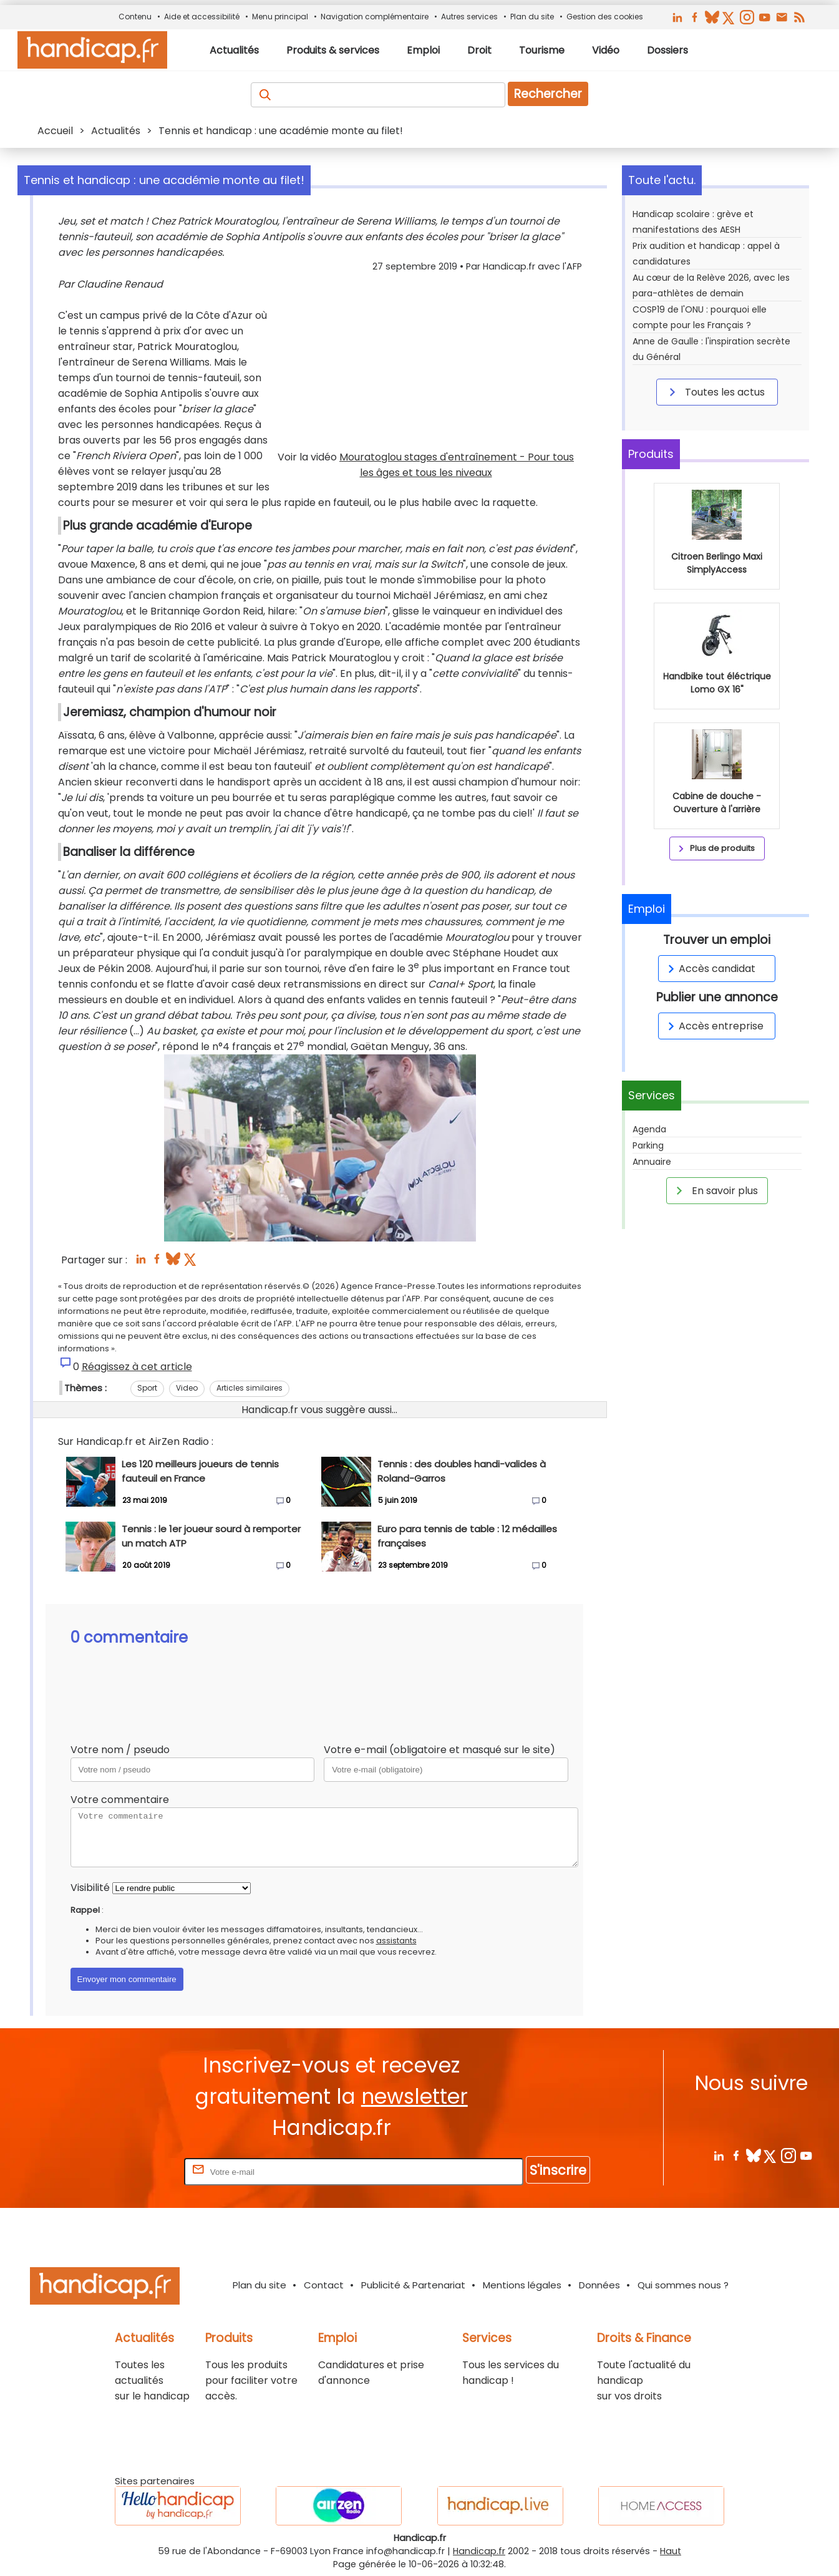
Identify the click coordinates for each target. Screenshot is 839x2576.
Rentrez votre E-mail (131, 2171)
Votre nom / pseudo (120, 1749)
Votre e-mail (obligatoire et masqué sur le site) (439, 1749)
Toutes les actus (715, 391)
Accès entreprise (714, 1026)
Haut (670, 2551)
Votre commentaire (119, 1799)
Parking (648, 1145)
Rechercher (548, 93)
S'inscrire (558, 2170)
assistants (396, 1940)
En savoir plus (715, 1190)
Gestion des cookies (604, 16)
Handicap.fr (479, 2551)
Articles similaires (249, 1388)
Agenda (649, 1129)
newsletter (414, 2096)
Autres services (469, 16)
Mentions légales (522, 2285)
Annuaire (652, 1161)
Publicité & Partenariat (413, 2285)
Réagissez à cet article (137, 1366)
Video (187, 1388)
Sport (147, 1388)
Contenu (135, 16)
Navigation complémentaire (375, 16)
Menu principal (280, 16)
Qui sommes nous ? (683, 2285)
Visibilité (90, 1887)
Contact (324, 2285)
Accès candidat (709, 968)
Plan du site (532, 16)
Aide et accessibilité (202, 16)
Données (599, 2285)
